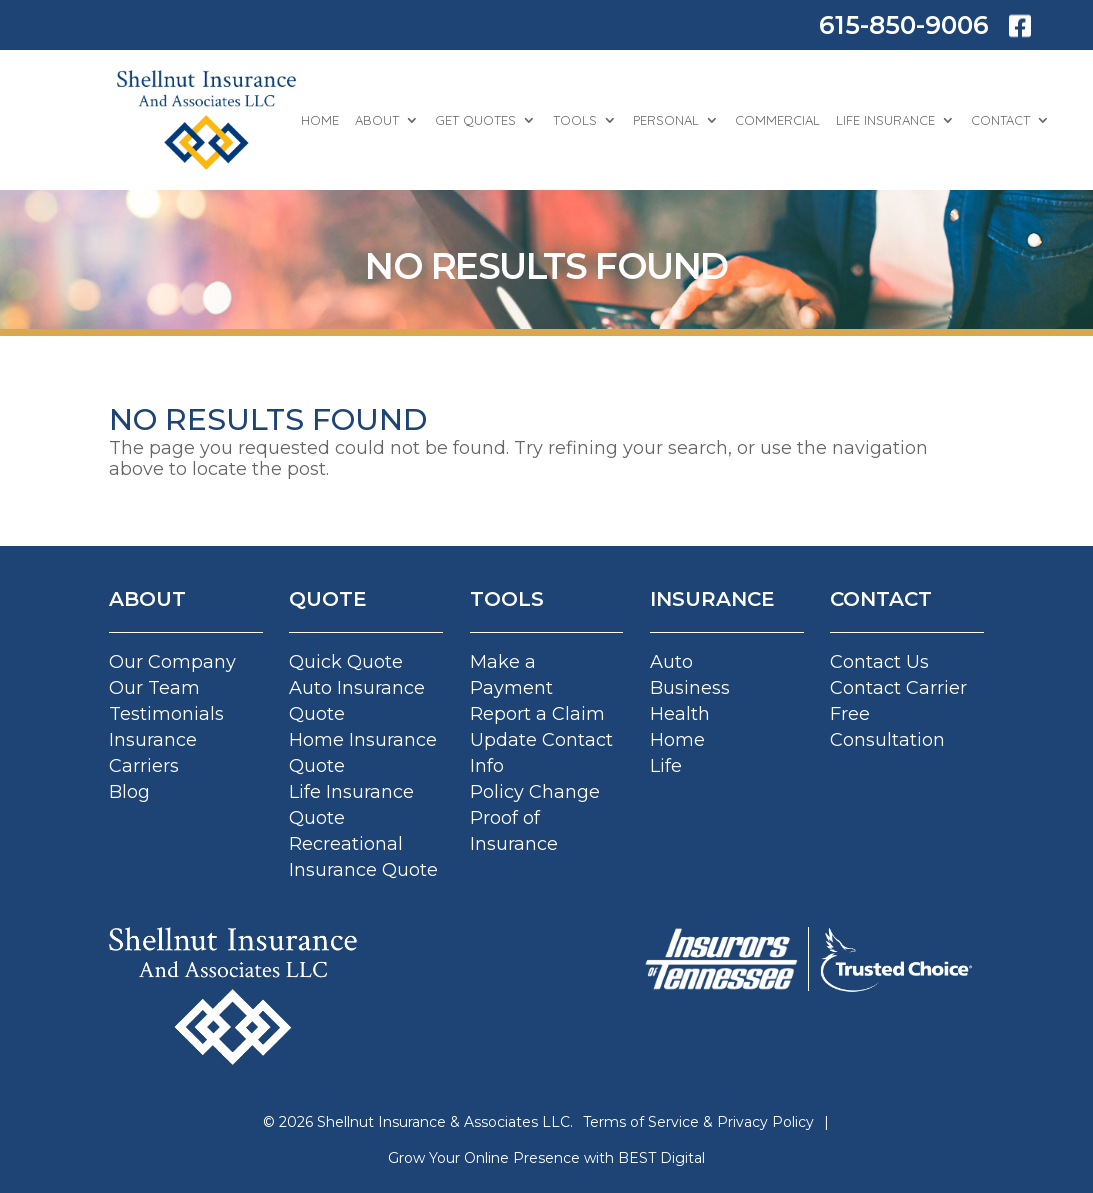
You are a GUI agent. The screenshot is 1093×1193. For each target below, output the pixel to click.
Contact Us (879, 662)
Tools (575, 120)
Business (690, 688)
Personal (666, 120)
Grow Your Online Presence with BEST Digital (546, 1158)
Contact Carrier (898, 688)
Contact (1000, 120)
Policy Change (535, 792)
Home (320, 120)
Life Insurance (885, 120)
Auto (671, 662)
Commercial (777, 120)
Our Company (172, 662)
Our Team (154, 688)
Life (666, 766)
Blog (129, 792)
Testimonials (166, 714)
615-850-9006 (904, 25)
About (377, 120)
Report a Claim (537, 714)
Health (680, 714)
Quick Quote (346, 662)
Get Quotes (475, 120)
